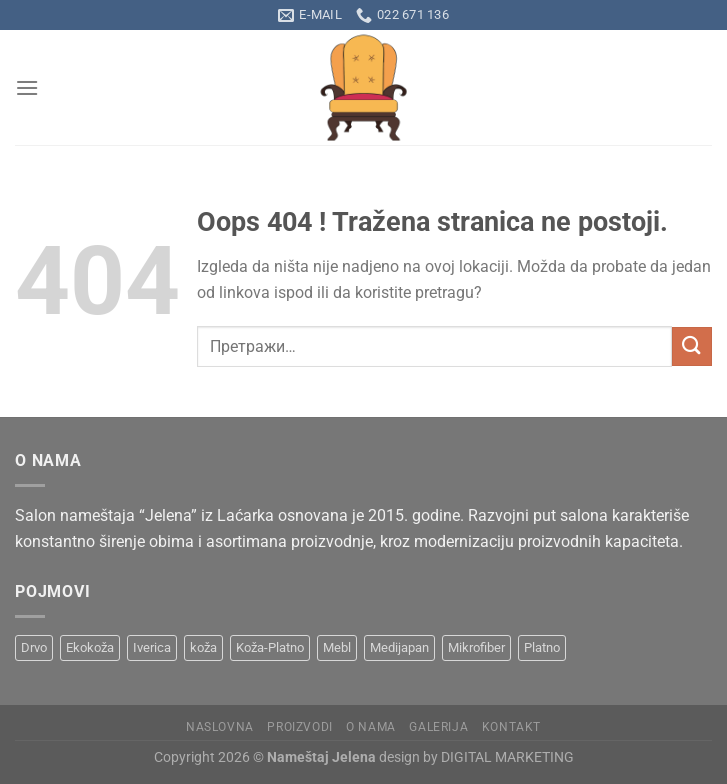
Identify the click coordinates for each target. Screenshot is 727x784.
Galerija (438, 727)
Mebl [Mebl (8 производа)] (337, 647)
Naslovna (220, 727)
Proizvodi (300, 727)
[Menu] (27, 87)
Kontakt (511, 727)
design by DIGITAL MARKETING (475, 757)
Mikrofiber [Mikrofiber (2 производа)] (476, 647)
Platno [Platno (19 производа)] (542, 647)
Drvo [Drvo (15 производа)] (34, 647)
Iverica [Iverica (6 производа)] (152, 647)
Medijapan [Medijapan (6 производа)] (399, 647)
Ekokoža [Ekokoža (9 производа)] (90, 647)
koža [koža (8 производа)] (203, 647)
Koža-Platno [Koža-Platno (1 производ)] (270, 647)
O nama (371, 727)
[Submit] (692, 346)
